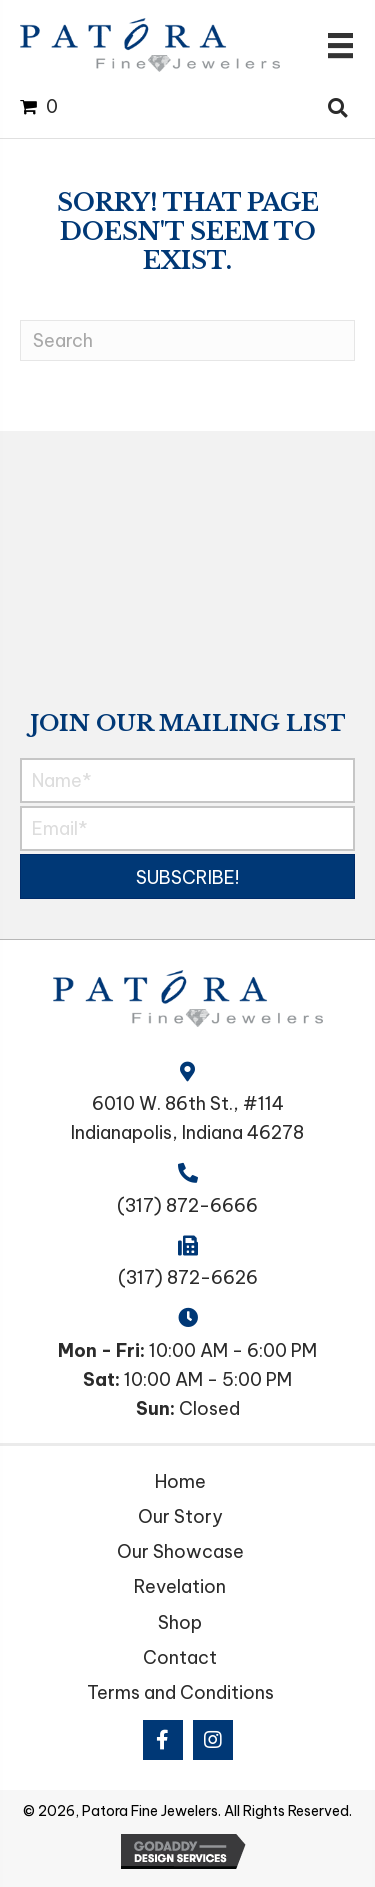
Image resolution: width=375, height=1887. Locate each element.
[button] (187, 876)
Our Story (180, 1516)
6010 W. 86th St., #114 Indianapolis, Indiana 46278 (187, 1118)
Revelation (180, 1586)
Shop (180, 1622)
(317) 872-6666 (187, 1205)
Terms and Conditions (180, 1692)
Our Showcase (180, 1551)
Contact (180, 1657)
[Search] (187, 340)
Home (180, 1481)
